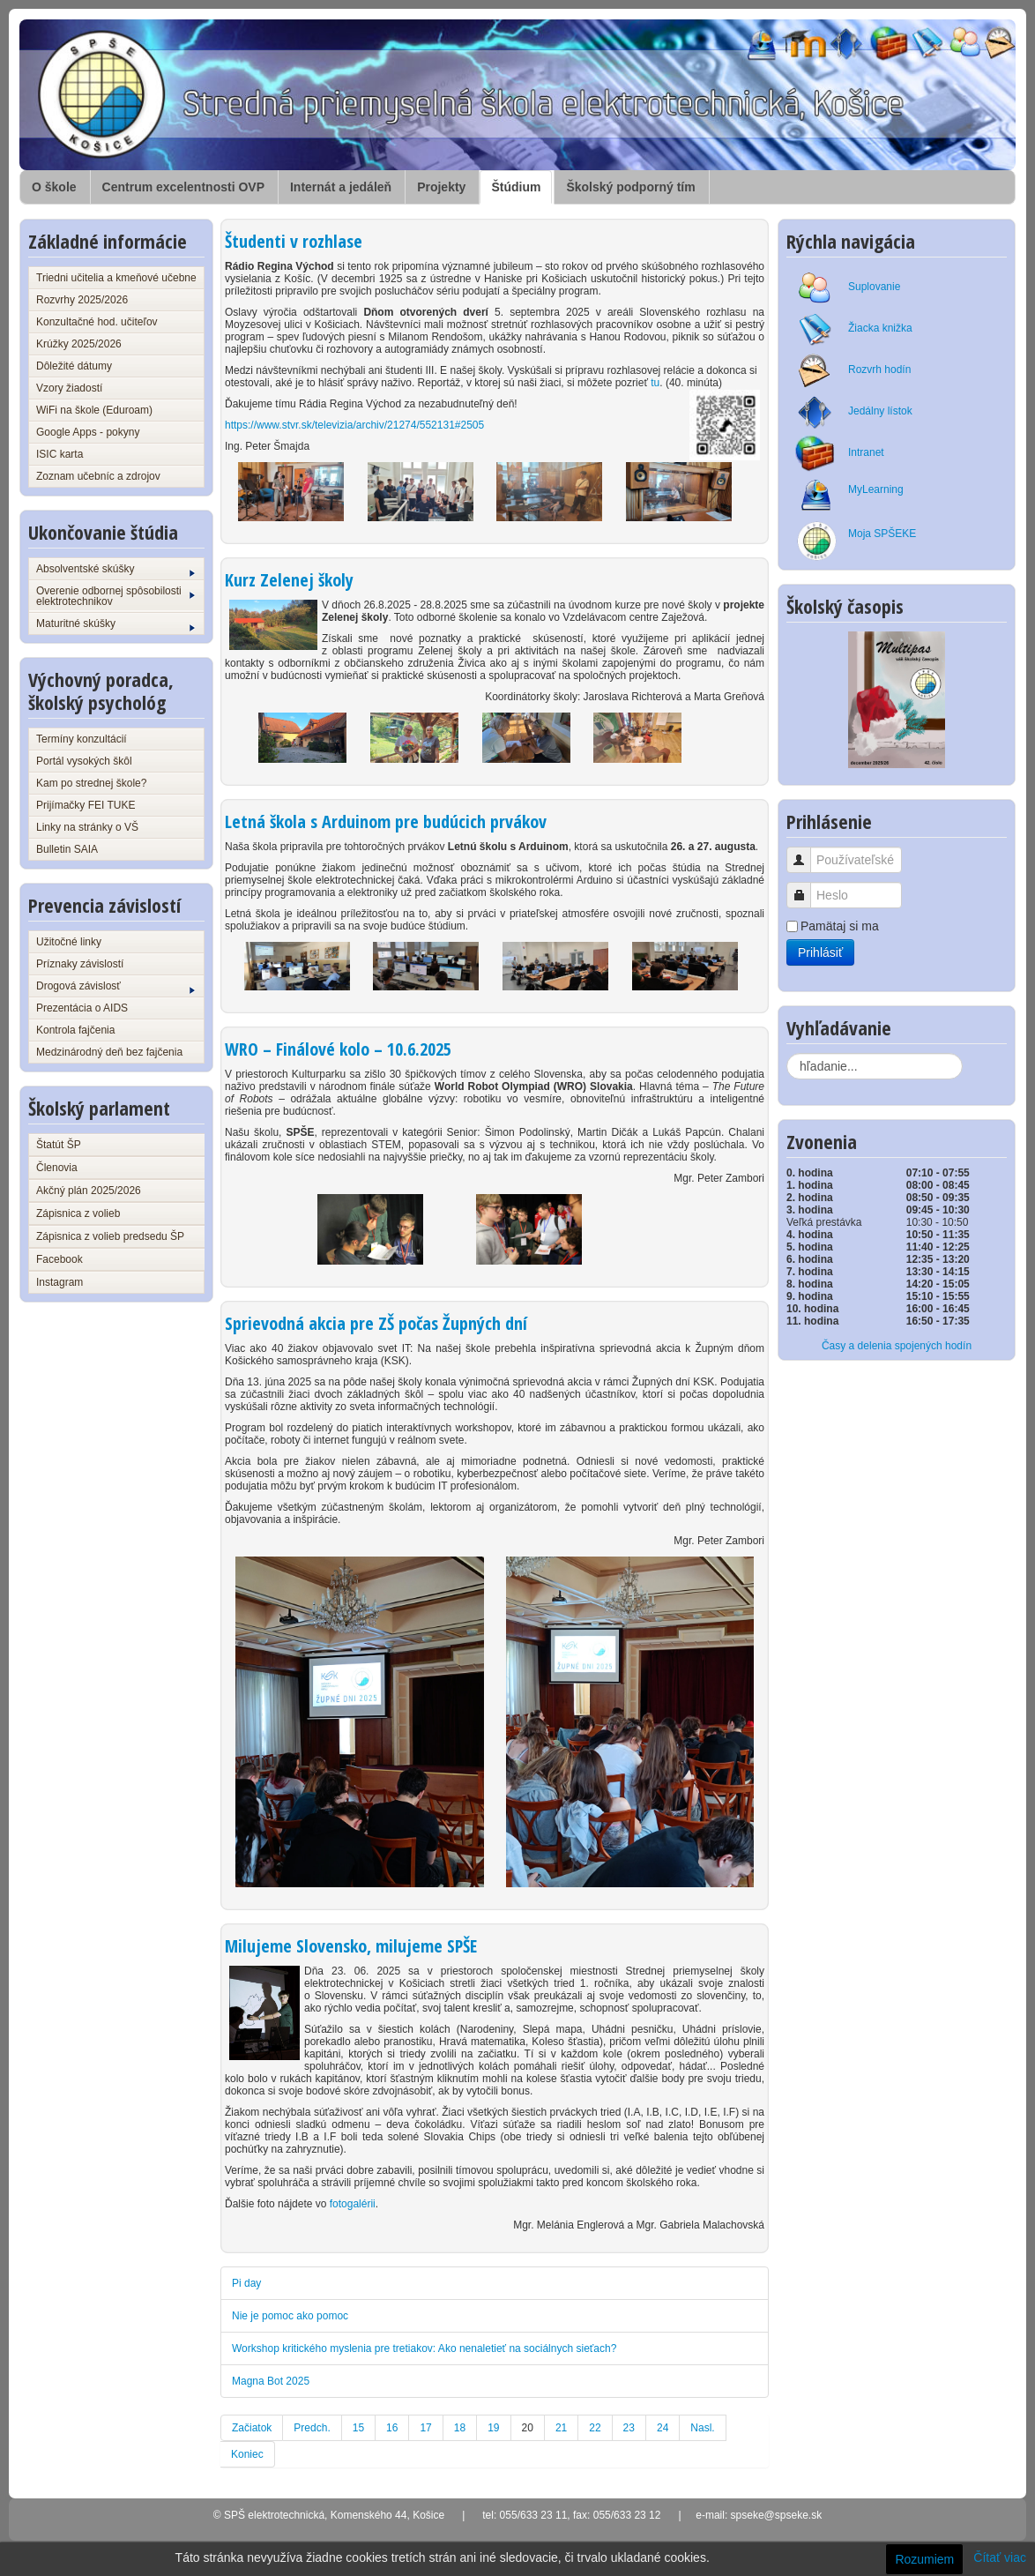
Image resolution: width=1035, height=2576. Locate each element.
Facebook (59, 1259)
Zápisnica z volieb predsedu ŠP (110, 1236)
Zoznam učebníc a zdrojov (98, 476)
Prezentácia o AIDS (82, 1008)
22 (594, 2428)
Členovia (57, 1167)
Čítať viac (999, 2557)
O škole (54, 187)
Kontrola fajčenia (75, 1030)
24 (662, 2428)
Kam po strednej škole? (91, 783)
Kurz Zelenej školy (289, 580)
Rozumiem (924, 2559)
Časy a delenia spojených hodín (897, 1346)
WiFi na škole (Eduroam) (94, 410)
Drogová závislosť (115, 987)
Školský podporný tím (630, 187)
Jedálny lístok (880, 411)
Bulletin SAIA (67, 849)
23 (629, 2428)
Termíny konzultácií (81, 739)
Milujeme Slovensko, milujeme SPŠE (351, 1946)
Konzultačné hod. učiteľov (97, 322)
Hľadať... (786, 1053)
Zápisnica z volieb (78, 1213)
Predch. (312, 2428)
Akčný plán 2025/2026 (88, 1190)
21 (561, 2428)
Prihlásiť (820, 952)
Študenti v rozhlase (293, 241)
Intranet (866, 452)
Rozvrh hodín (879, 369)
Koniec (247, 2454)
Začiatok (252, 2428)
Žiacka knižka (880, 328)
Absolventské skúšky (115, 570)
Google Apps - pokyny (87, 432)
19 (493, 2428)
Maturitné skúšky (115, 624)
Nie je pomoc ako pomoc (290, 2316)
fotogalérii (353, 2204)
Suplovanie (874, 286)
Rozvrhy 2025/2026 (82, 300)
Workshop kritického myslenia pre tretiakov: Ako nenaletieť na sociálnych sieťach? (424, 2348)
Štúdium (515, 187)
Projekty (441, 187)
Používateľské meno (805, 851)
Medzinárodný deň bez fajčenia (109, 1052)
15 (358, 2428)
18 (459, 2428)
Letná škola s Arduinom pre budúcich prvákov (386, 821)
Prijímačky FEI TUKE (85, 805)
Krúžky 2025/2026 (79, 344)
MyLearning (876, 489)
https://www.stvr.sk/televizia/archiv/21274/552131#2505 (354, 425)
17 (425, 2428)
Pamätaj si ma (839, 926)
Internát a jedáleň (340, 187)
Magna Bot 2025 (270, 2381)
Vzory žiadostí (69, 388)
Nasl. (702, 2428)
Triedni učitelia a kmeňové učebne (116, 278)
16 (392, 2428)
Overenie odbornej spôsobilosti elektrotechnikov (115, 596)
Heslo (805, 886)
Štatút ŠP (58, 1145)
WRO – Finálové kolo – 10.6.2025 (338, 1049)
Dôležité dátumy (74, 366)
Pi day (246, 2283)
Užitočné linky (68, 942)
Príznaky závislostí (79, 964)
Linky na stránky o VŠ (87, 827)
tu (655, 383)
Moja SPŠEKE (882, 533)
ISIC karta (59, 454)
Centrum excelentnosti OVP (183, 187)
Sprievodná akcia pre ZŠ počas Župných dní (376, 1323)
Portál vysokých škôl (84, 761)
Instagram (59, 1282)
